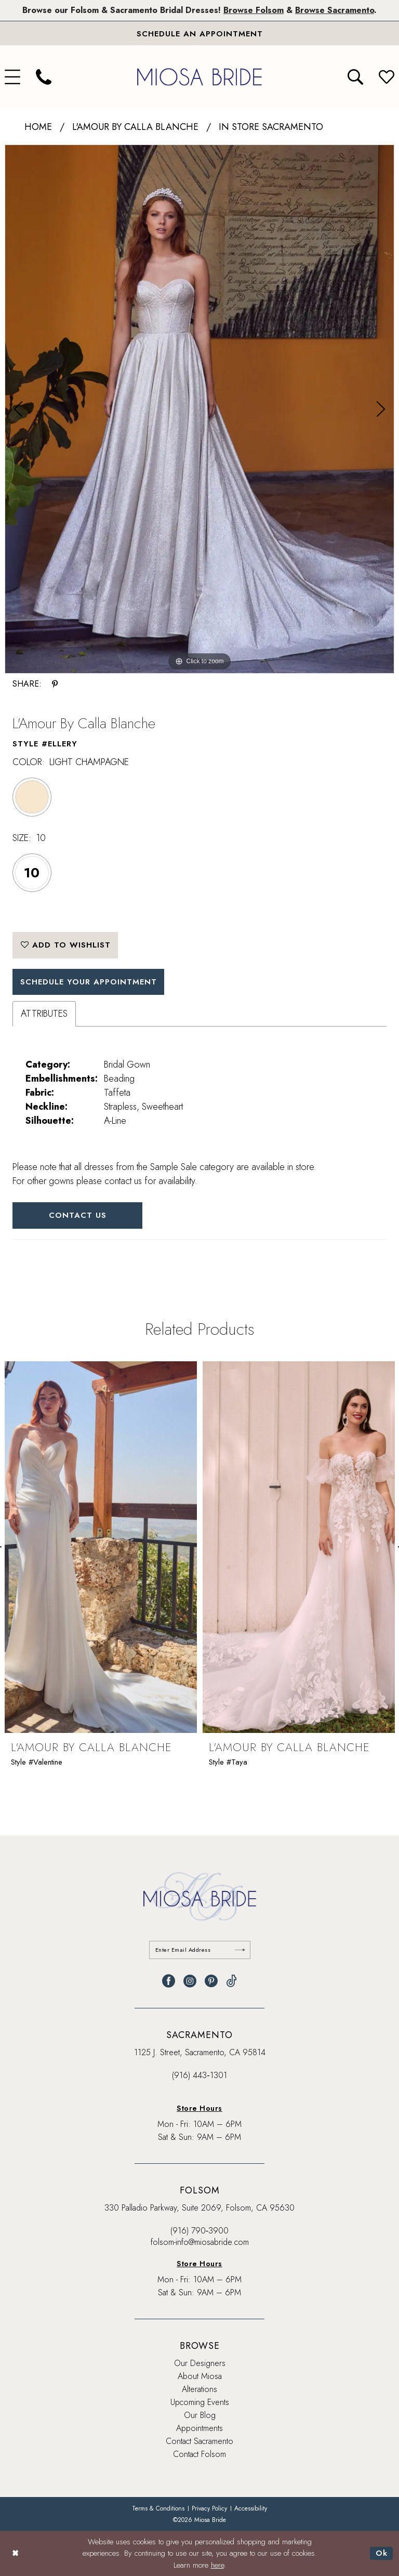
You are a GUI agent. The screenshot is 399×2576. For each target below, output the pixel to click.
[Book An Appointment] (199, 33)
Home (38, 127)
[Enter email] (199, 1950)
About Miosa (200, 2376)
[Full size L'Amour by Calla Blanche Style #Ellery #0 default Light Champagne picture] (199, 409)
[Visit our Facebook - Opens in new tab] (168, 1981)
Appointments (199, 2428)
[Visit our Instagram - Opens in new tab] (189, 1981)
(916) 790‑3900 (199, 2231)
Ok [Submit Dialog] (382, 2553)
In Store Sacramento (271, 127)
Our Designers (199, 2363)
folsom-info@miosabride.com (200, 2242)
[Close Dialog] (15, 2553)
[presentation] (101, 1547)
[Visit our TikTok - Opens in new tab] (231, 1981)
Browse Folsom (253, 10)
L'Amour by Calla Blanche (135, 127)
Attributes (44, 1013)
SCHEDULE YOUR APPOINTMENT (88, 982)
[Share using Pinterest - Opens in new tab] (55, 684)
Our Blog (200, 2415)
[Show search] (355, 77)
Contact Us (78, 1215)
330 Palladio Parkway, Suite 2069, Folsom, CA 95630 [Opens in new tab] (199, 2208)
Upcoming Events (199, 2402)
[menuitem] (43, 77)
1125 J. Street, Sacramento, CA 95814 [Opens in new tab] (199, 2052)
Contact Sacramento (199, 2441)
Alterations (199, 2389)
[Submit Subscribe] (240, 1950)
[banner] (199, 77)
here (217, 2565)
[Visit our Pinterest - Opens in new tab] (211, 1981)
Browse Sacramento (334, 10)
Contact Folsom (199, 2454)
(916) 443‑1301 (199, 2075)
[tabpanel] (199, 409)
